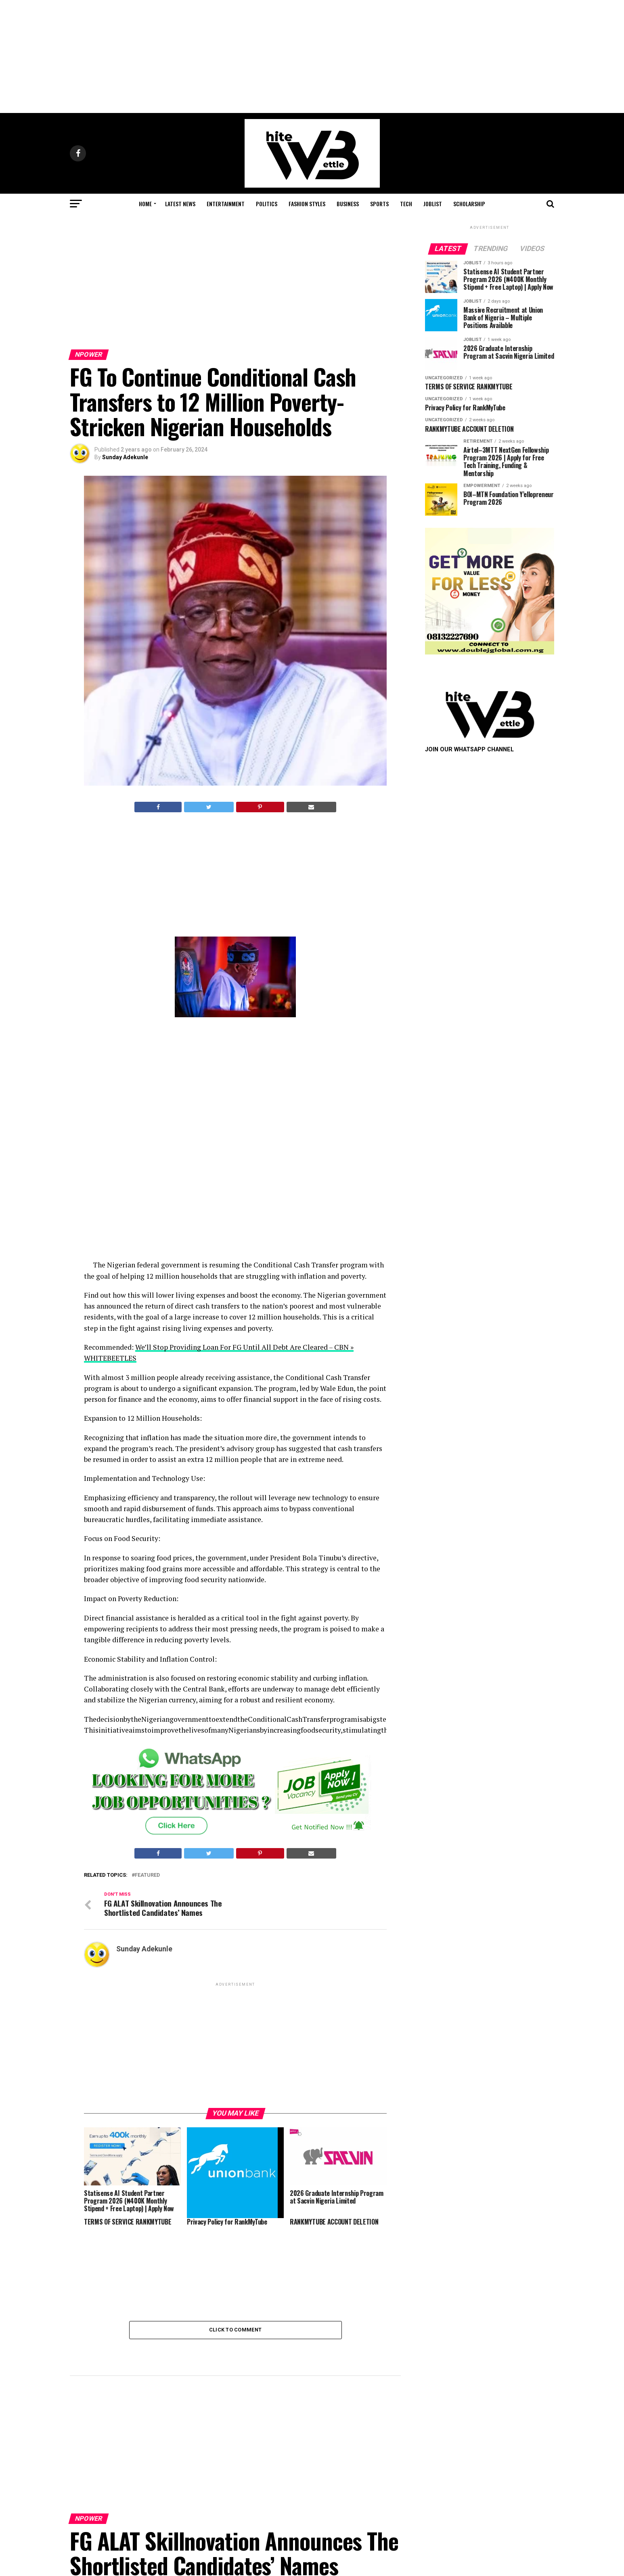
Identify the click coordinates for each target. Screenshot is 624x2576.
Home (145, 203)
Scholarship (469, 203)
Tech (406, 203)
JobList (432, 203)
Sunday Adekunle (125, 457)
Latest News (180, 203)
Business (348, 203)
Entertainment (226, 203)
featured (147, 1875)
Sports (379, 203)
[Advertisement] (312, 56)
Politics (266, 203)
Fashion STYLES (307, 203)
